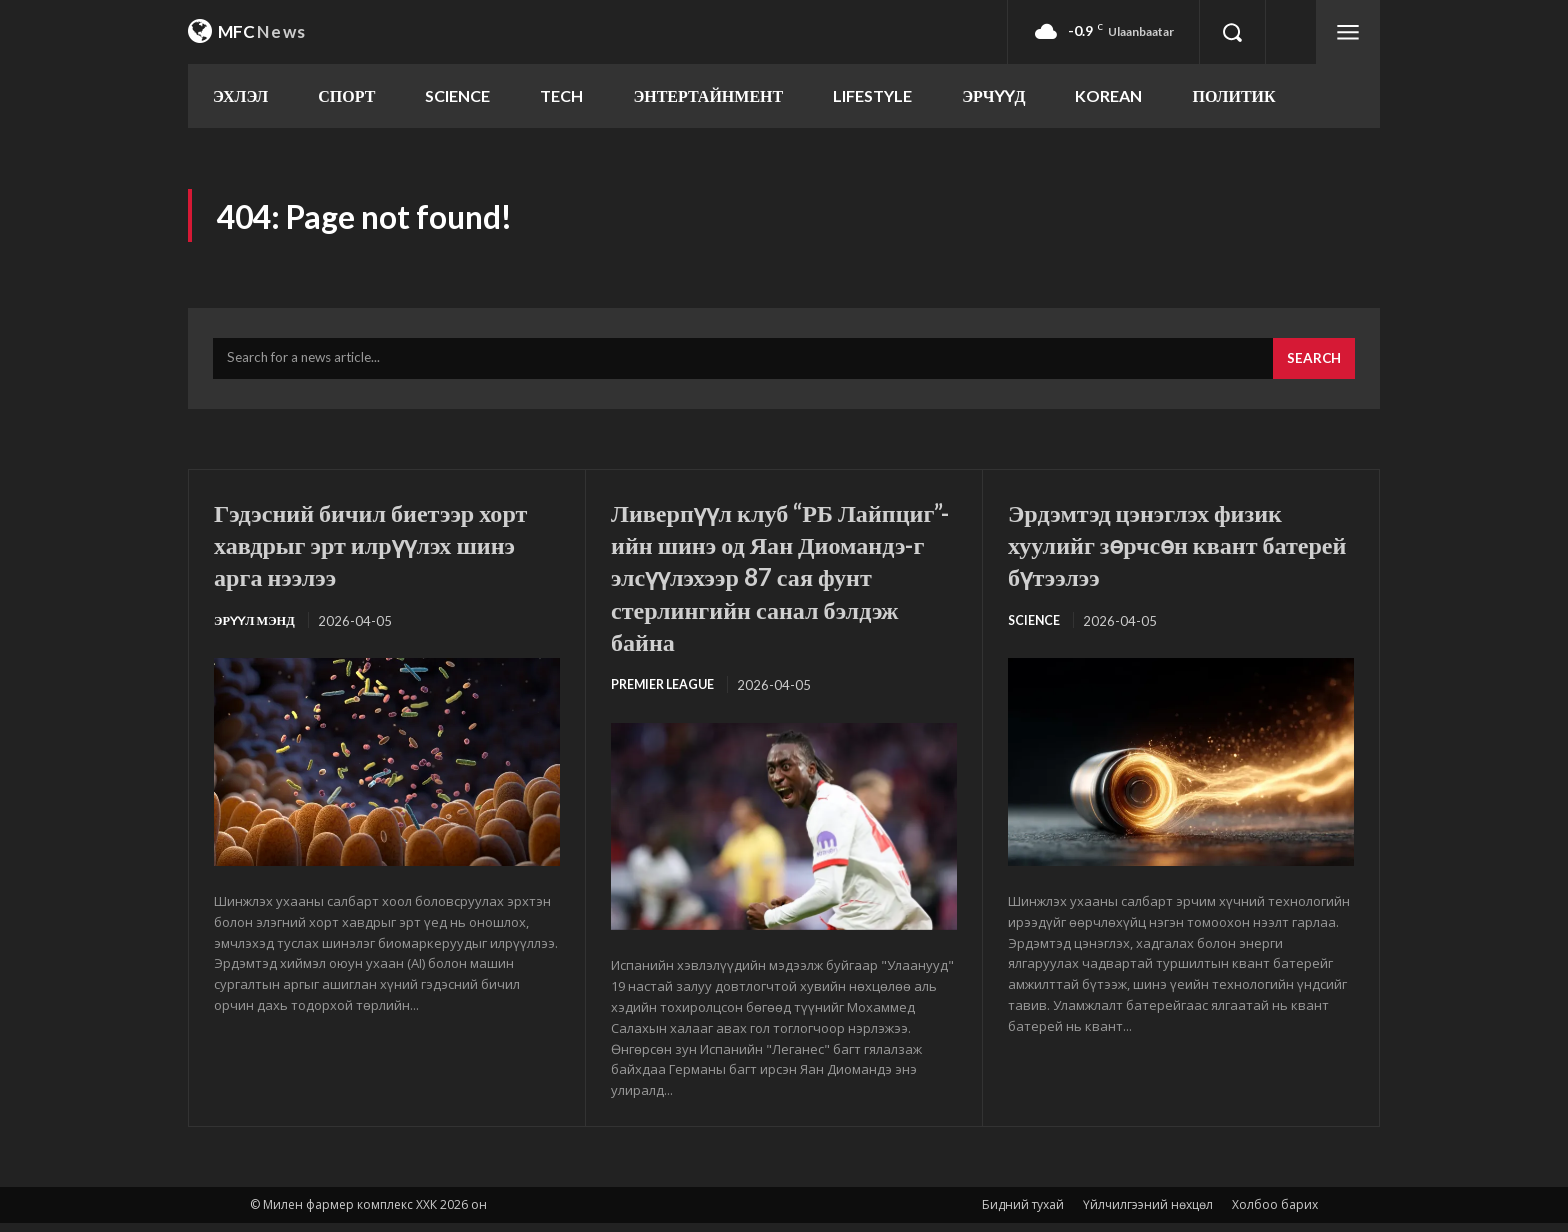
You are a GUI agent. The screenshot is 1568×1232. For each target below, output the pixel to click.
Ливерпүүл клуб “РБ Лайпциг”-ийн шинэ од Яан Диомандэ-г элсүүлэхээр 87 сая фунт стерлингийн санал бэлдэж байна (781, 583)
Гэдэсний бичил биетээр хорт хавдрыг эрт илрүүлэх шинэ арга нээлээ (381, 551)
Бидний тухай (1023, 1213)
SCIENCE (1035, 629)
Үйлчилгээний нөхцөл (1148, 1213)
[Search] (1312, 367)
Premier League (665, 693)
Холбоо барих (1275, 1213)
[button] (1232, 32)
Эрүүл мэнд (257, 629)
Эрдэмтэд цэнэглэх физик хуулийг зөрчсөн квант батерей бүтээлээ (1166, 551)
